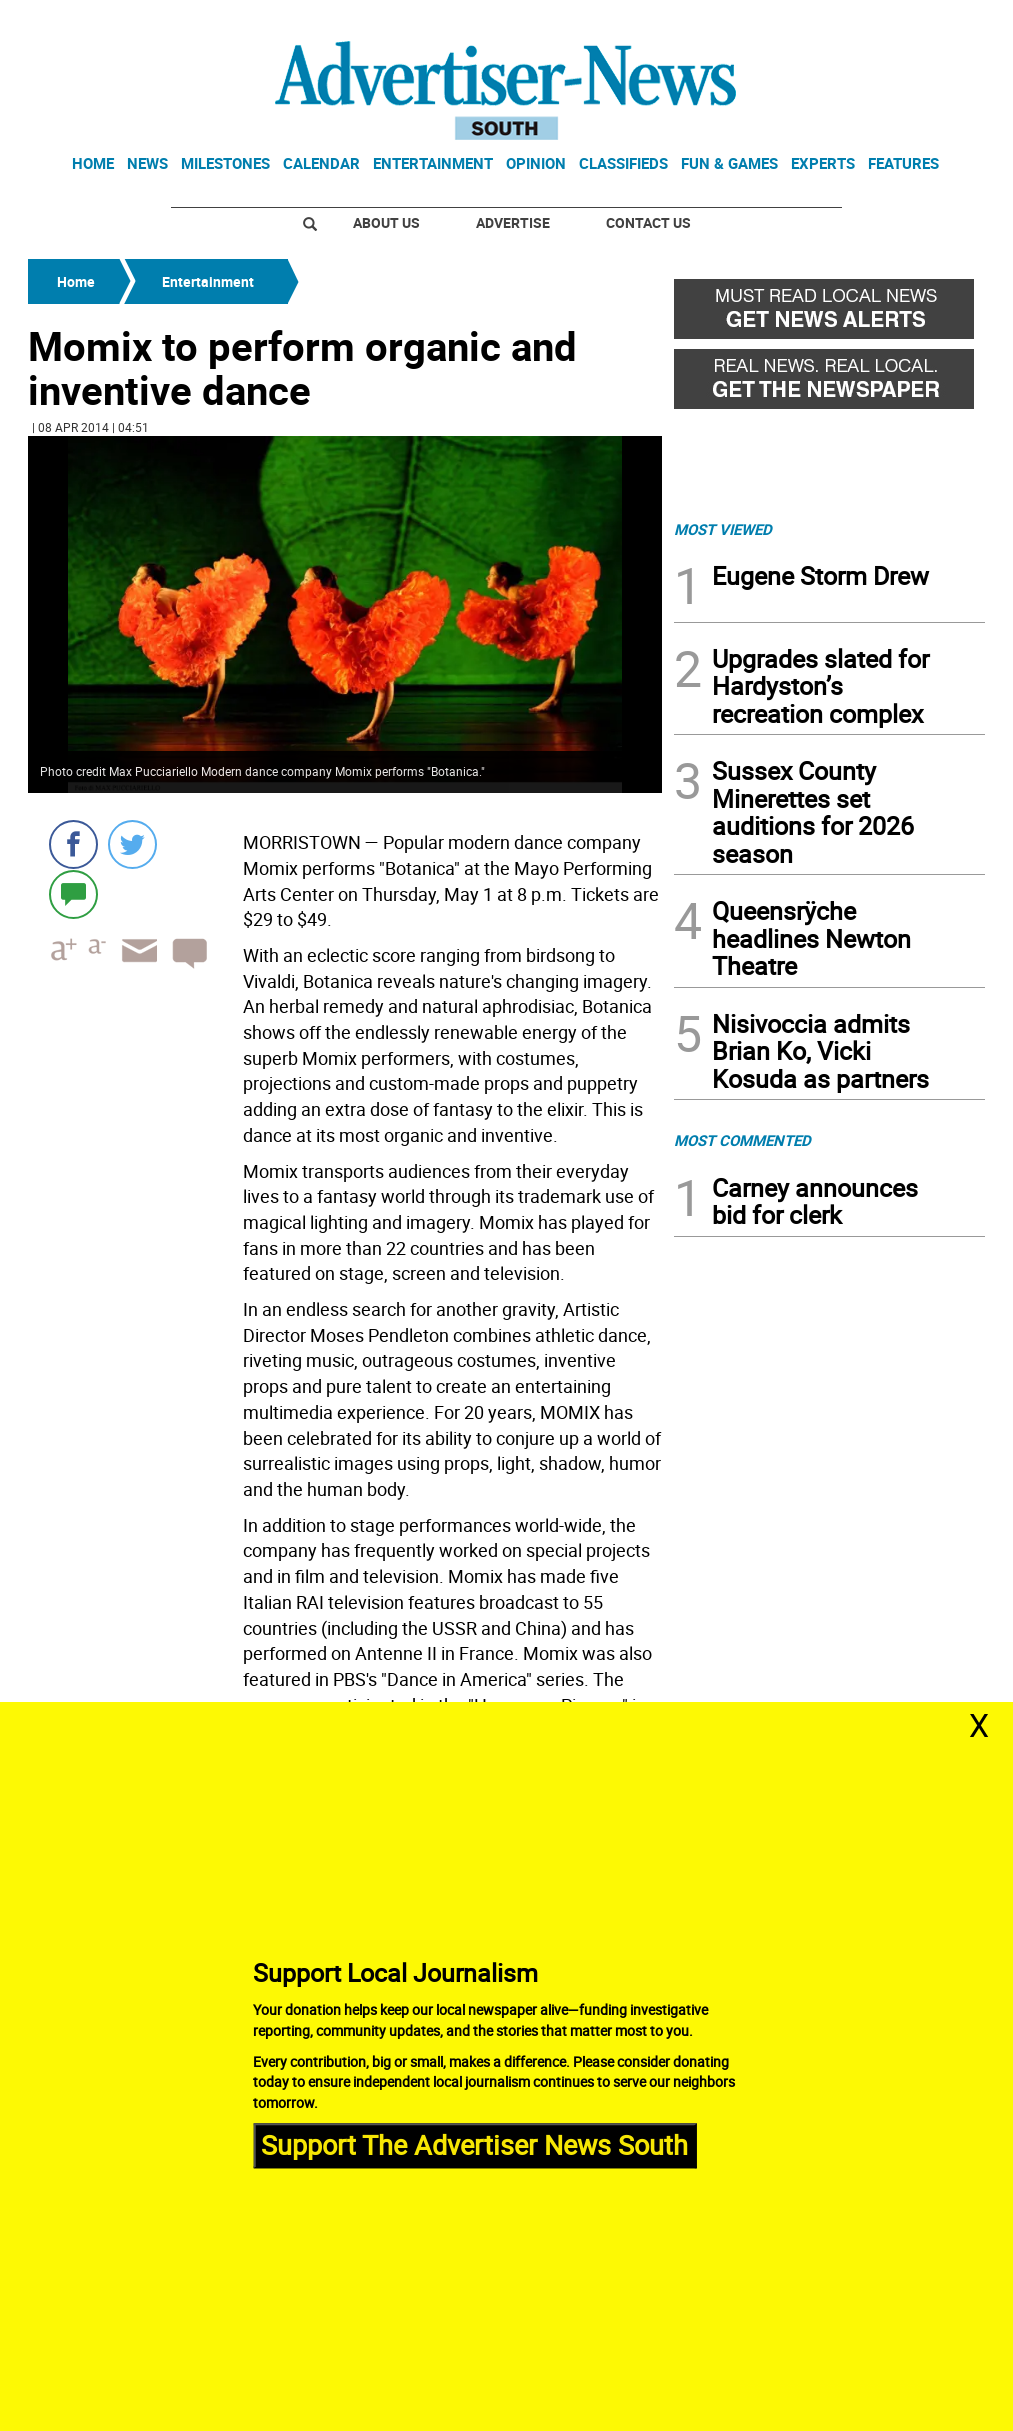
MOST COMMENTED (742, 1140)
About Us (386, 222)
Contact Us (648, 222)
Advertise (513, 222)
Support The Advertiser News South (474, 2145)
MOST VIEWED (723, 529)
